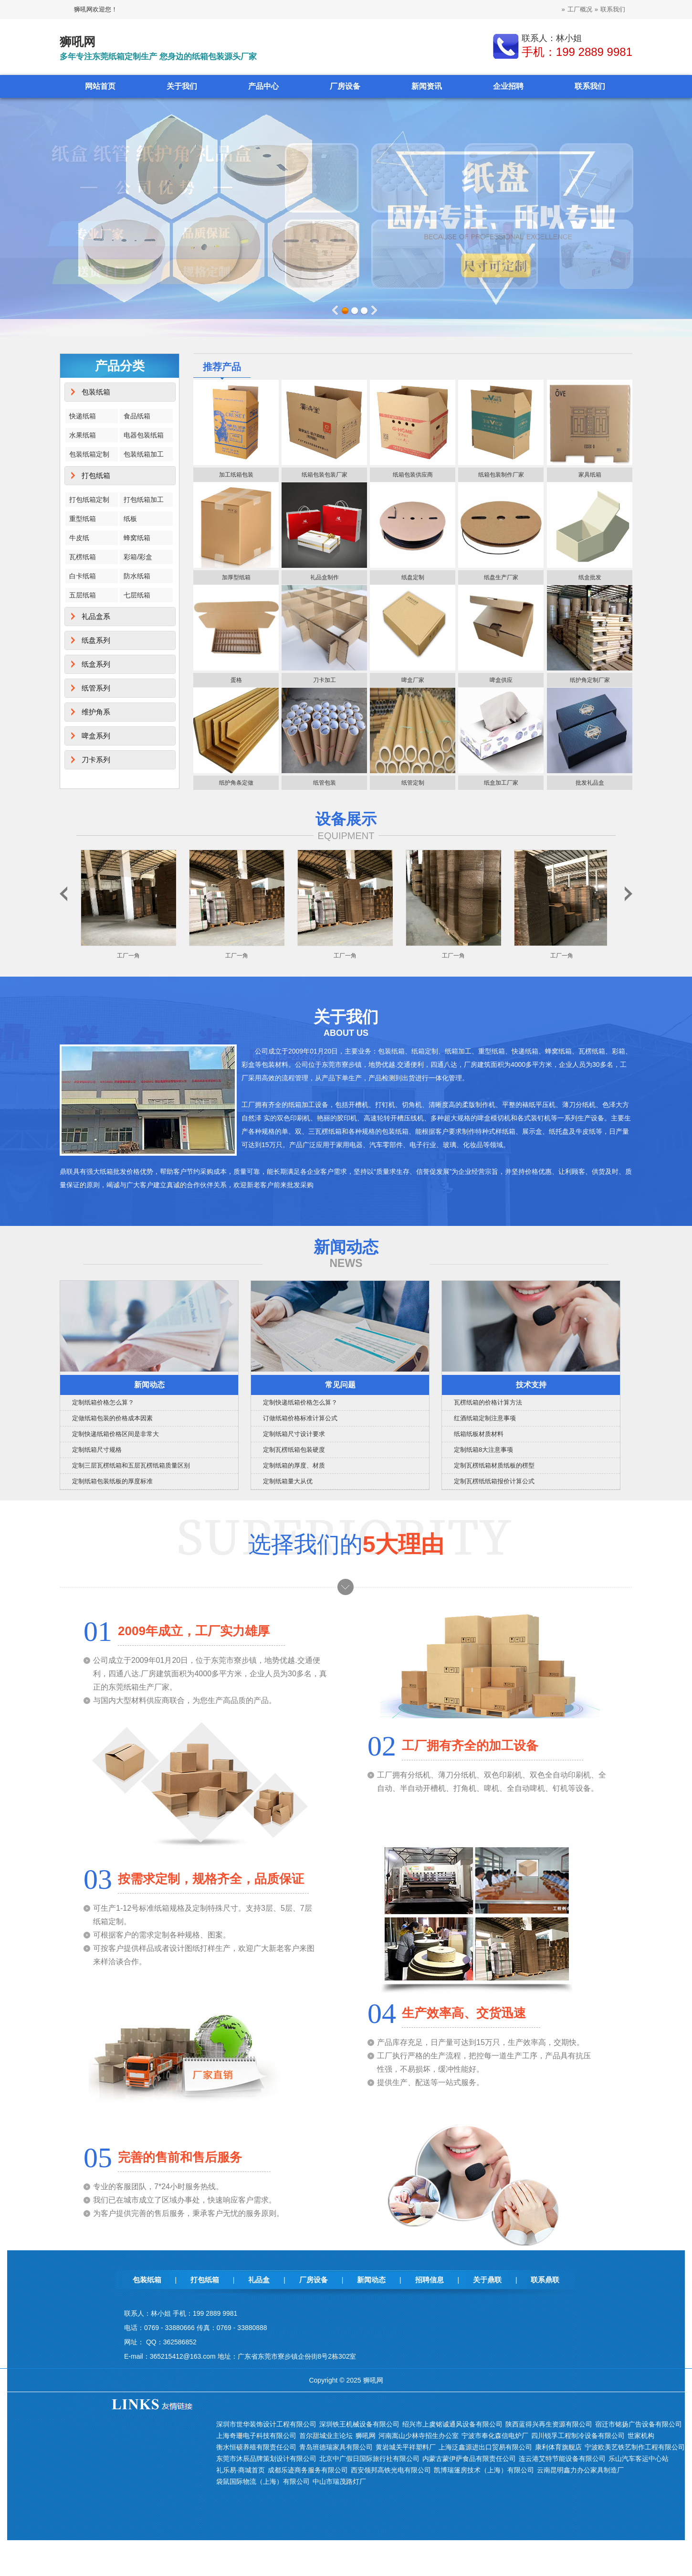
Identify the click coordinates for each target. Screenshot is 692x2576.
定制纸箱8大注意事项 (483, 1449)
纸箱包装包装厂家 (324, 474)
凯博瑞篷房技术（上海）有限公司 (484, 2470)
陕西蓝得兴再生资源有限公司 (548, 2424)
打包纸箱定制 (89, 499)
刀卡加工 (324, 680)
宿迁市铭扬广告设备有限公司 (638, 2424)
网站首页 (100, 86)
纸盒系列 (96, 664)
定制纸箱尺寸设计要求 (294, 1433)
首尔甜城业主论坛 (326, 2435)
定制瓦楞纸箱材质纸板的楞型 (494, 1465)
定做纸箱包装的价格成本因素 (112, 1418)
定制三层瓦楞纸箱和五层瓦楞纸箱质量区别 (131, 1465)
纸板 (130, 518)
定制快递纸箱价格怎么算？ (300, 1402)
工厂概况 (579, 9)
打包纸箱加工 (144, 499)
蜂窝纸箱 (137, 538)
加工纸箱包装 (236, 474)
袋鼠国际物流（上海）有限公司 (263, 2481)
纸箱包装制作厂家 (501, 474)
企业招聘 (508, 86)
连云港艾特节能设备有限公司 (562, 2458)
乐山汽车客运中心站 (638, 2458)
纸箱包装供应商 (413, 474)
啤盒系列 (96, 736)
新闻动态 (149, 1385)
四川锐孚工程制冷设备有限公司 (578, 2435)
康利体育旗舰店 (558, 2447)
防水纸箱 (137, 576)
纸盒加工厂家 (501, 782)
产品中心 (263, 86)
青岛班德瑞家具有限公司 (336, 2447)
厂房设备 (345, 86)
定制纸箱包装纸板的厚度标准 (112, 1481)
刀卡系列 (96, 760)
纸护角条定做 (236, 782)
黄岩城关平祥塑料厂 (406, 2447)
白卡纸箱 (82, 576)
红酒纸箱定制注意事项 (485, 1418)
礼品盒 (259, 2280)
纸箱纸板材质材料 (478, 1433)
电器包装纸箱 (144, 435)
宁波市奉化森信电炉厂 (494, 2435)
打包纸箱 (96, 475)
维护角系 (96, 712)
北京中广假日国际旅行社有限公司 (369, 2458)
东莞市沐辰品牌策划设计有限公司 (266, 2458)
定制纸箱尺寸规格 (97, 1449)
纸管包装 (324, 782)
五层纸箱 (82, 595)
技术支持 (531, 1385)
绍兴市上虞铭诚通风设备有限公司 (452, 2424)
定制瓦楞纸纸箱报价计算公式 (494, 1481)
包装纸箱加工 (144, 454)
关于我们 (182, 86)
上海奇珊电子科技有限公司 (256, 2435)
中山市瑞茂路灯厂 (339, 2481)
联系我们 (612, 9)
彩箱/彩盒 (138, 557)
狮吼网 (366, 2435)
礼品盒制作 (324, 577)
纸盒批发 (589, 577)
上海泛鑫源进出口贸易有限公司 (485, 2447)
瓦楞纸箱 (82, 557)
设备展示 (346, 819)
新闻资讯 (426, 86)
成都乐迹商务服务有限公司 (308, 2470)
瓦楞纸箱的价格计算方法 (488, 1402)
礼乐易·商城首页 (240, 2470)
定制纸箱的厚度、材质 (294, 1465)
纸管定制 (412, 782)
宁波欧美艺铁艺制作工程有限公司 (635, 2447)
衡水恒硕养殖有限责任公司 (256, 2447)
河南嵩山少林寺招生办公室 (418, 2435)
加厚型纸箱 (236, 577)
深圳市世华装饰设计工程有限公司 (266, 2424)
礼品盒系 (96, 616)
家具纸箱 (589, 474)
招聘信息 (429, 2280)
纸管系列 (96, 688)
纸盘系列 (96, 640)
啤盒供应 (501, 680)
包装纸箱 (96, 392)
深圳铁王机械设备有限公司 (359, 2424)
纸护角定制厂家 (590, 680)
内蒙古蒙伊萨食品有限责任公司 (469, 2458)
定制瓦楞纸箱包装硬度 (294, 1449)
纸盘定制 (412, 577)
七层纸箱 (137, 595)
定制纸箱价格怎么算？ (103, 1402)
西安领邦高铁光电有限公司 (391, 2470)
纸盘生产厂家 (501, 577)
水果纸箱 (82, 435)
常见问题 (340, 1385)
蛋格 (236, 680)
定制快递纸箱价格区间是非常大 (115, 1433)
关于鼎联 (487, 2280)
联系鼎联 (545, 2280)
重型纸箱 (82, 518)
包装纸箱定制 (89, 454)
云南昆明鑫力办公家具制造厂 (580, 2470)
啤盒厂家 (412, 680)
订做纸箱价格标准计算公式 (300, 1418)
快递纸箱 (82, 416)
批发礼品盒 (590, 782)
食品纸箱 (137, 416)
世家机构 (641, 2435)
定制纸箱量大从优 (288, 1481)
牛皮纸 (79, 538)
